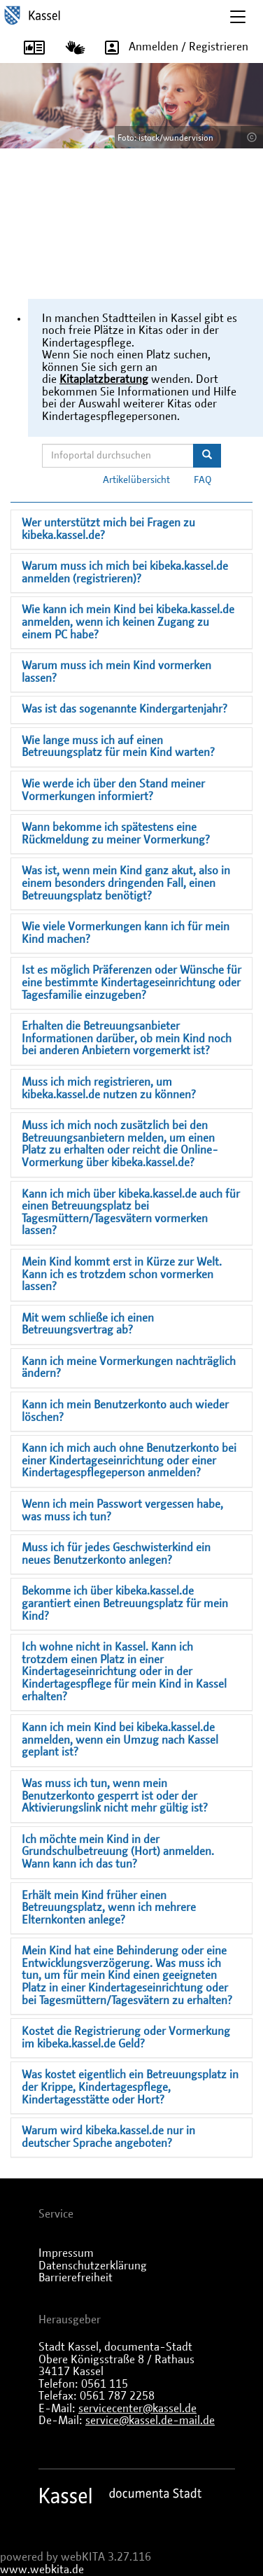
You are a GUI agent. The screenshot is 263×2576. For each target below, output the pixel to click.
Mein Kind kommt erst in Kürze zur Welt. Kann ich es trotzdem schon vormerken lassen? (122, 1274)
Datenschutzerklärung (92, 2266)
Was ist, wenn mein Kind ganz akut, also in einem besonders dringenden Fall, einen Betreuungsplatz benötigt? (126, 883)
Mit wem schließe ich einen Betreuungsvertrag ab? (88, 1324)
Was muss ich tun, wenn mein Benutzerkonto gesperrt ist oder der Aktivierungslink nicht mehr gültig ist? (115, 1796)
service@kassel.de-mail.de (150, 2420)
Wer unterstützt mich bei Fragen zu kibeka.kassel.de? (108, 529)
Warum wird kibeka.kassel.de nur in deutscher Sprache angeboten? (108, 2137)
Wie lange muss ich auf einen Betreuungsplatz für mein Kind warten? (118, 747)
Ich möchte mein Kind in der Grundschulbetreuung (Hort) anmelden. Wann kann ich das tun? (118, 1852)
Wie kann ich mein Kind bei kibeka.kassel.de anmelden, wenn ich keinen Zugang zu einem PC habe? (128, 622)
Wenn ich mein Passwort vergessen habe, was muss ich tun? (122, 1510)
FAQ (203, 480)
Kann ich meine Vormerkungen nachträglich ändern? (129, 1368)
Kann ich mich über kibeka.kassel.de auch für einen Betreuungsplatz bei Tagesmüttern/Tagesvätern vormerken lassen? (131, 1213)
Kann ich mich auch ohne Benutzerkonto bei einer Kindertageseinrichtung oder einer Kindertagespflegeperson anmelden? (129, 1460)
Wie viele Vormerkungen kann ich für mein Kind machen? (125, 933)
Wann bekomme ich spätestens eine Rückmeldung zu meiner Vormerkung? (116, 834)
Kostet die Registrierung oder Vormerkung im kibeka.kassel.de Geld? (126, 2038)
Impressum (66, 2253)
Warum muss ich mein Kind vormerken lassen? (116, 672)
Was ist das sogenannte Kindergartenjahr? (124, 709)
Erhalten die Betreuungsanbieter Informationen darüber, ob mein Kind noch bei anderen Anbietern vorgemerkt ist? (127, 1038)
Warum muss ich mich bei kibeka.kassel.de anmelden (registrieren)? (125, 572)
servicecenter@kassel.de (137, 2408)
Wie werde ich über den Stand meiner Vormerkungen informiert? (113, 790)
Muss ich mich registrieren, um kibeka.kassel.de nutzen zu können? (109, 1088)
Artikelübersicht (136, 480)
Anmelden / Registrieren (171, 47)
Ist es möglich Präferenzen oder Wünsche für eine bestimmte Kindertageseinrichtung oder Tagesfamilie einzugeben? (131, 982)
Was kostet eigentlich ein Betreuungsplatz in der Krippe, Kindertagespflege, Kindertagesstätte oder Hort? (130, 2087)
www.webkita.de (42, 2569)
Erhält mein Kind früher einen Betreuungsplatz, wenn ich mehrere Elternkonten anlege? (109, 1908)
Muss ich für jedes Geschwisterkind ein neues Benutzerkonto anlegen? (116, 1554)
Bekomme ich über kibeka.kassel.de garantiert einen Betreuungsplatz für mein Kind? (125, 1603)
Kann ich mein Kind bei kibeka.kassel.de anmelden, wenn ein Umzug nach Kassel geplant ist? (120, 1740)
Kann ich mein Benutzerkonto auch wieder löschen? (125, 1411)
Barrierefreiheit (75, 2277)
